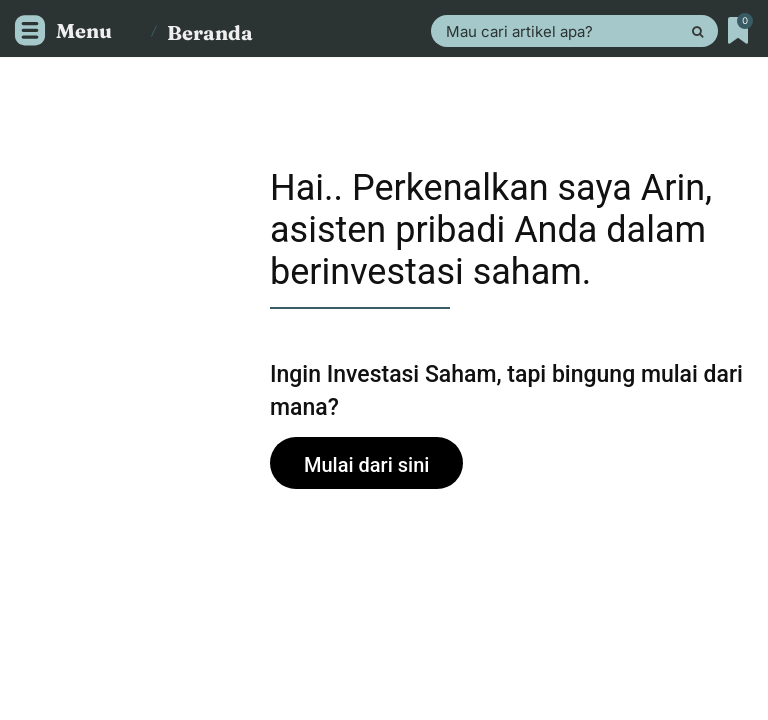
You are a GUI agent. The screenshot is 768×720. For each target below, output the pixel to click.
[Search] (697, 31)
